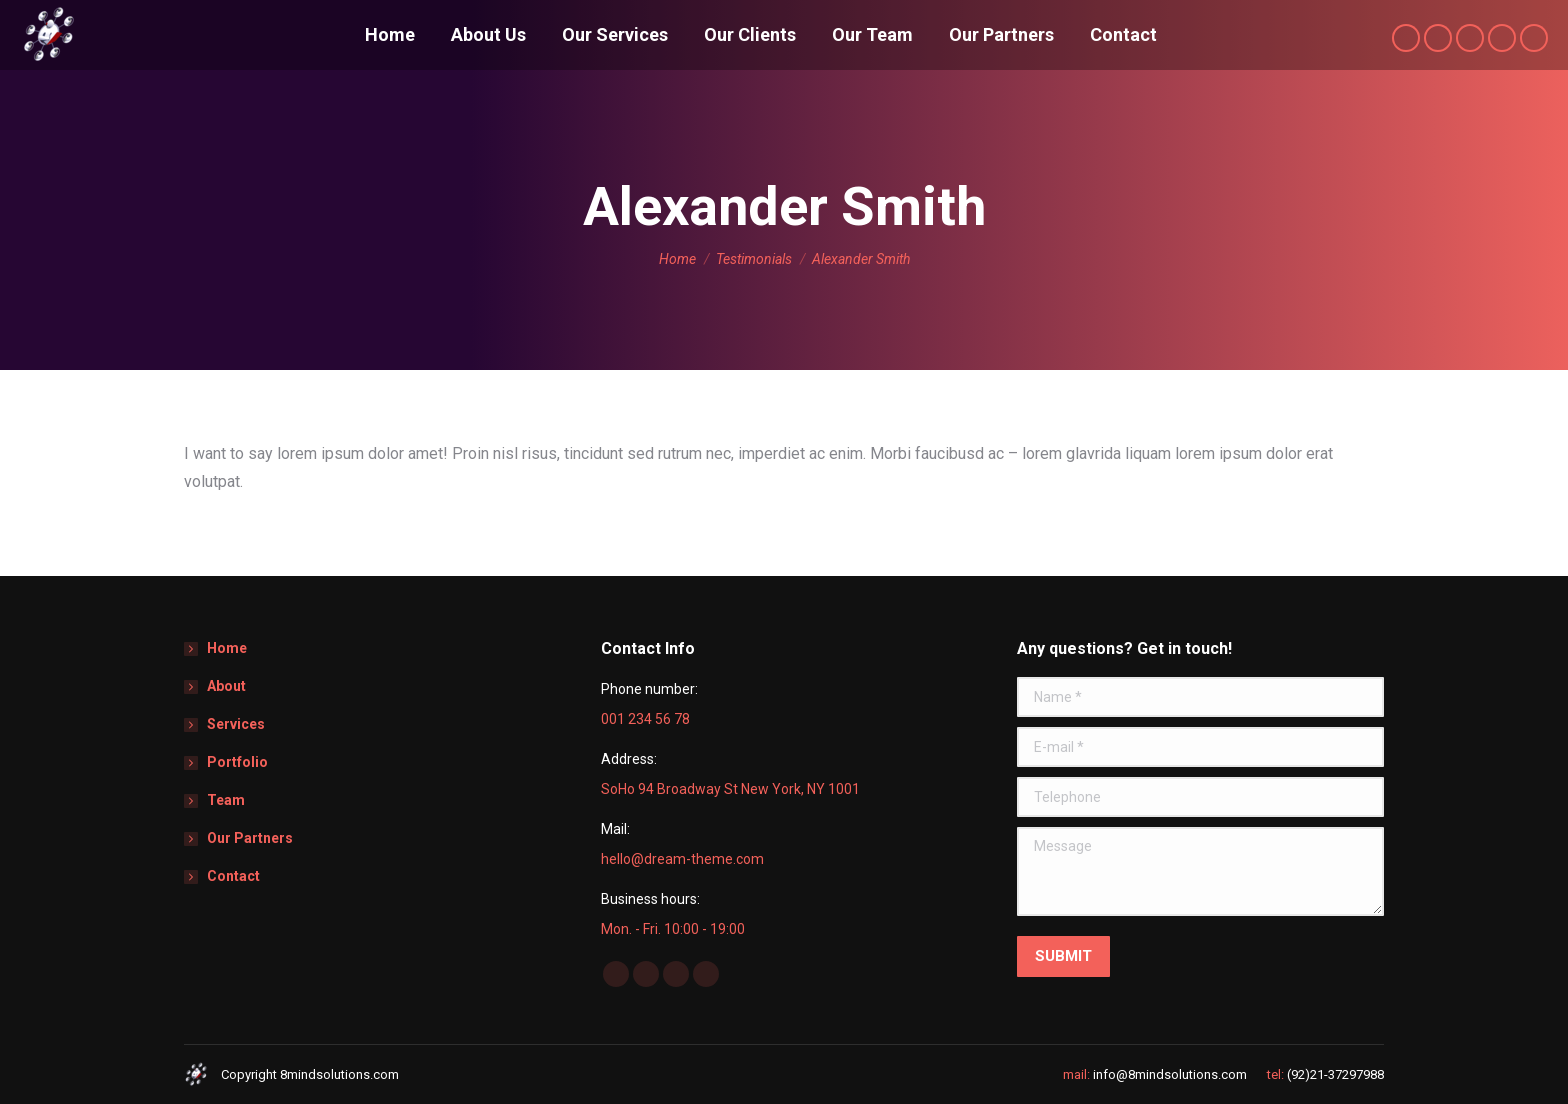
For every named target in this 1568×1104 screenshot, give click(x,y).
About (226, 686)
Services (236, 724)
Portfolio (237, 762)
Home (227, 648)
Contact (233, 876)
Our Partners (250, 838)
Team (226, 800)
